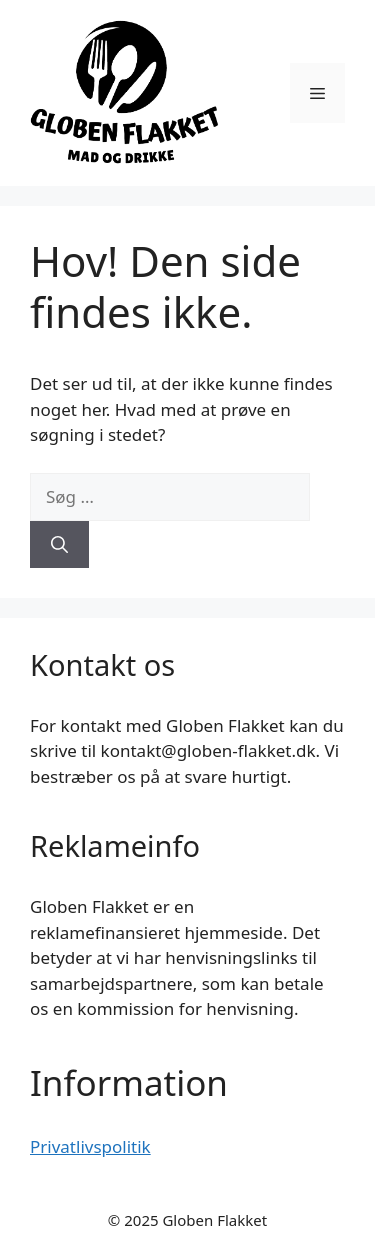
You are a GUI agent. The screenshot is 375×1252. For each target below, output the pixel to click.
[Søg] (59, 545)
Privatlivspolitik (90, 1146)
